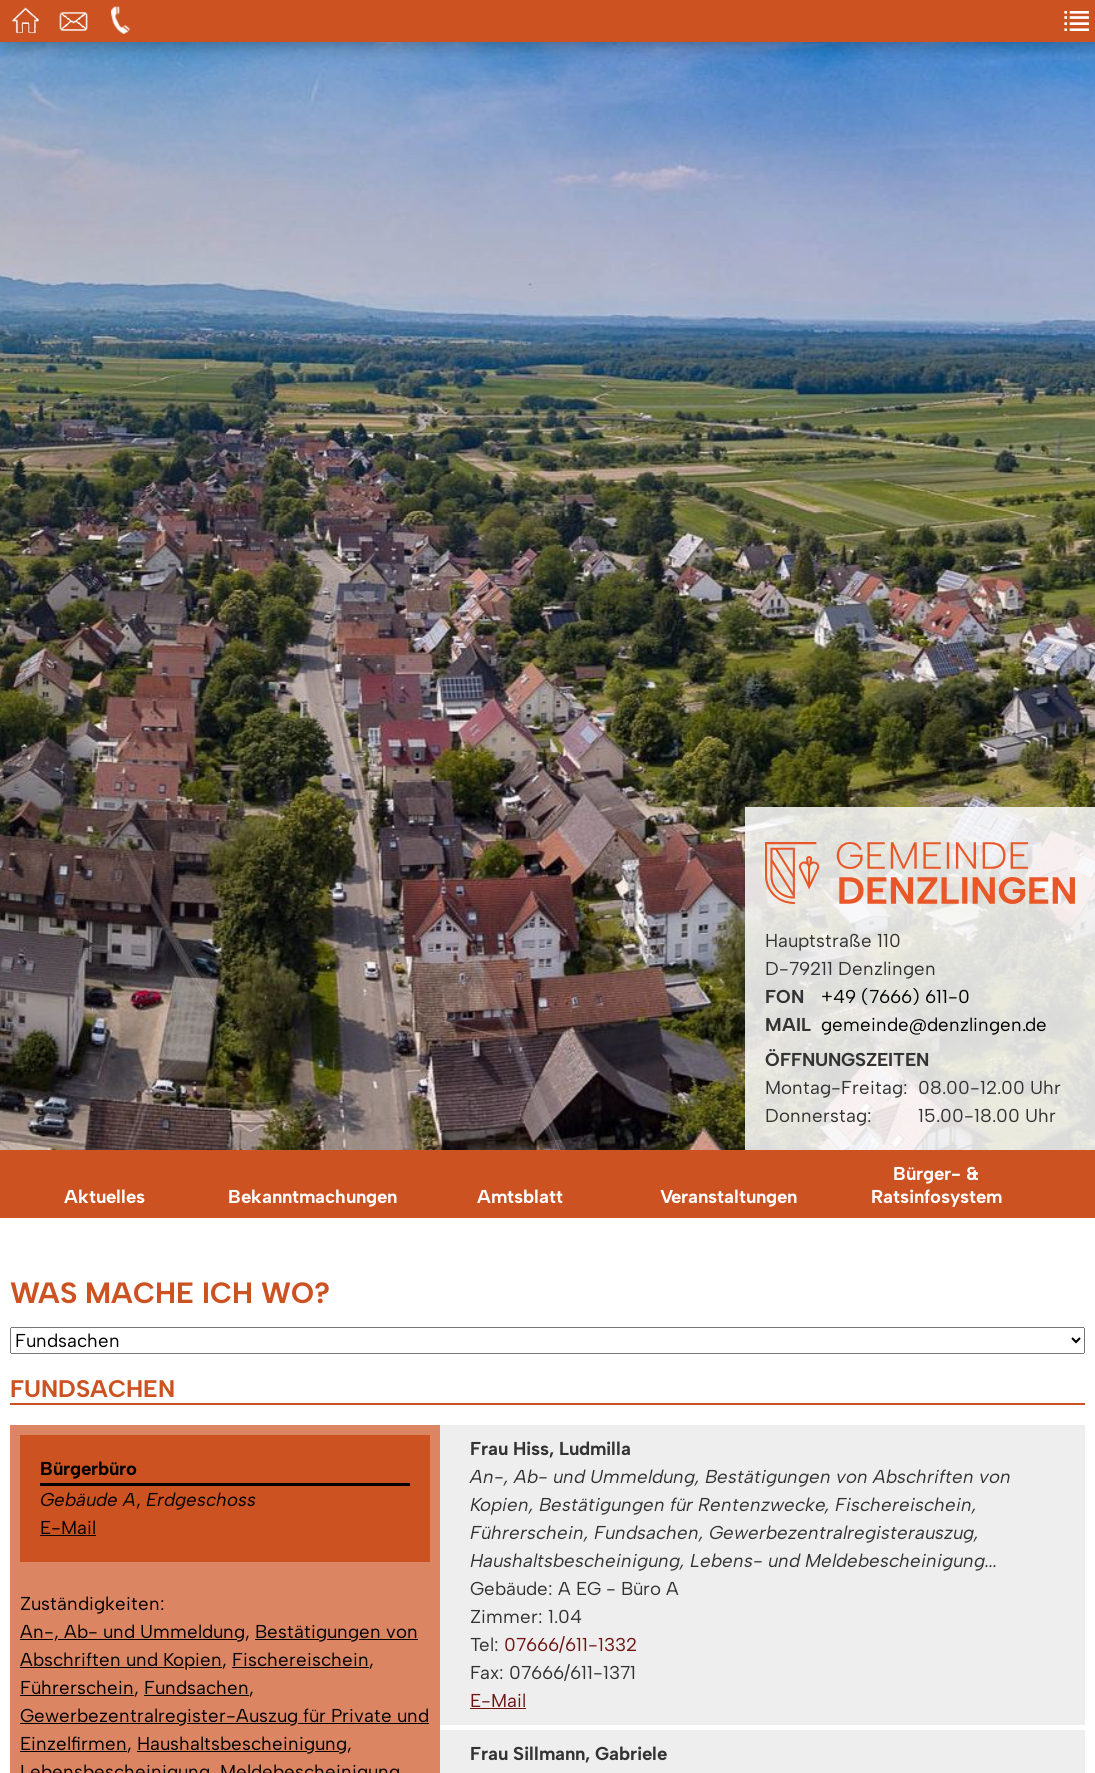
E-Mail (68, 1527)
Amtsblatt (520, 1196)
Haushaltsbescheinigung (242, 1743)
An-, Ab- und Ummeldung (132, 1631)
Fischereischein (300, 1659)
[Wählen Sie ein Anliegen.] (547, 1340)
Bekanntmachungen (312, 1196)
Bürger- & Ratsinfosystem (936, 1185)
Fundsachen (196, 1687)
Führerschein (77, 1687)
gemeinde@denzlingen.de (934, 1024)
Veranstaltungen (728, 1196)
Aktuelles (104, 1196)
